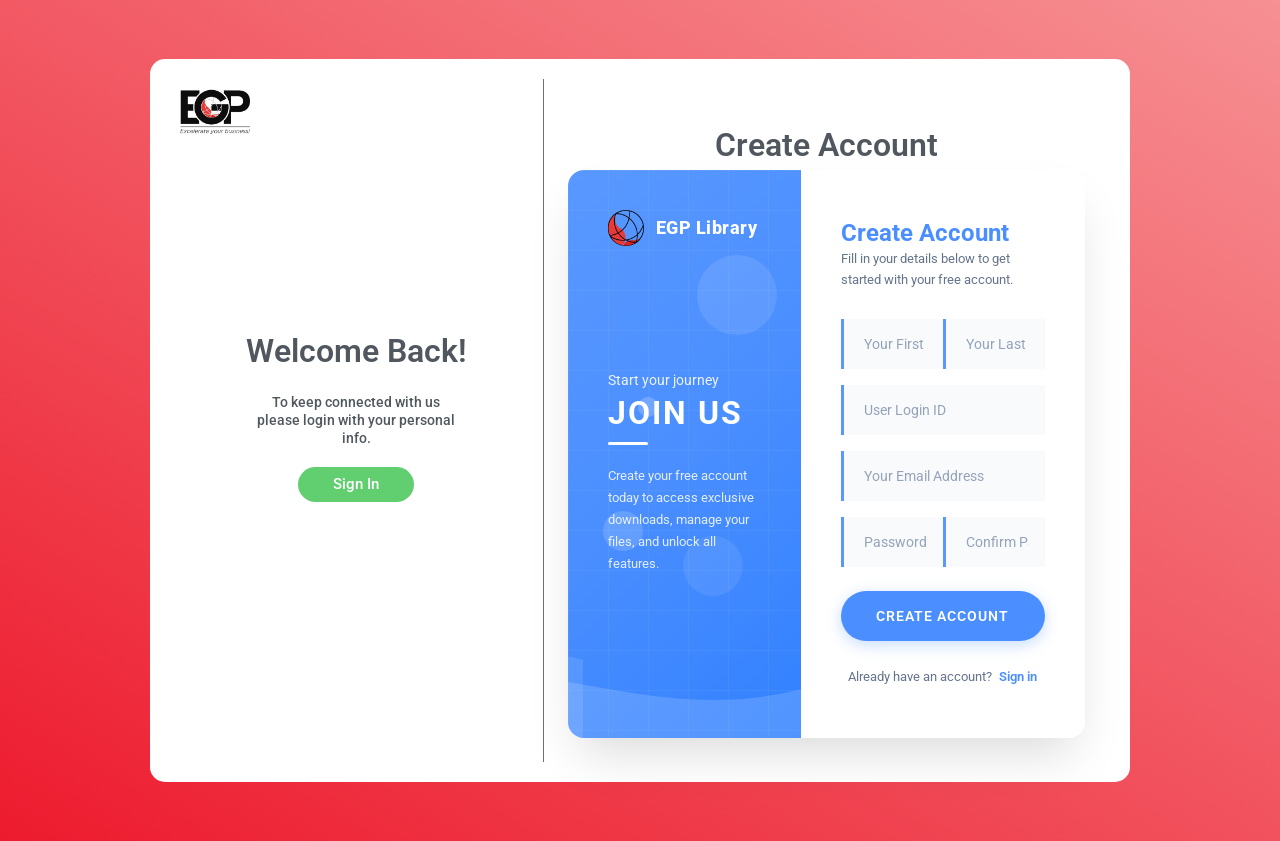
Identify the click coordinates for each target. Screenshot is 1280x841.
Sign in (1018, 676)
